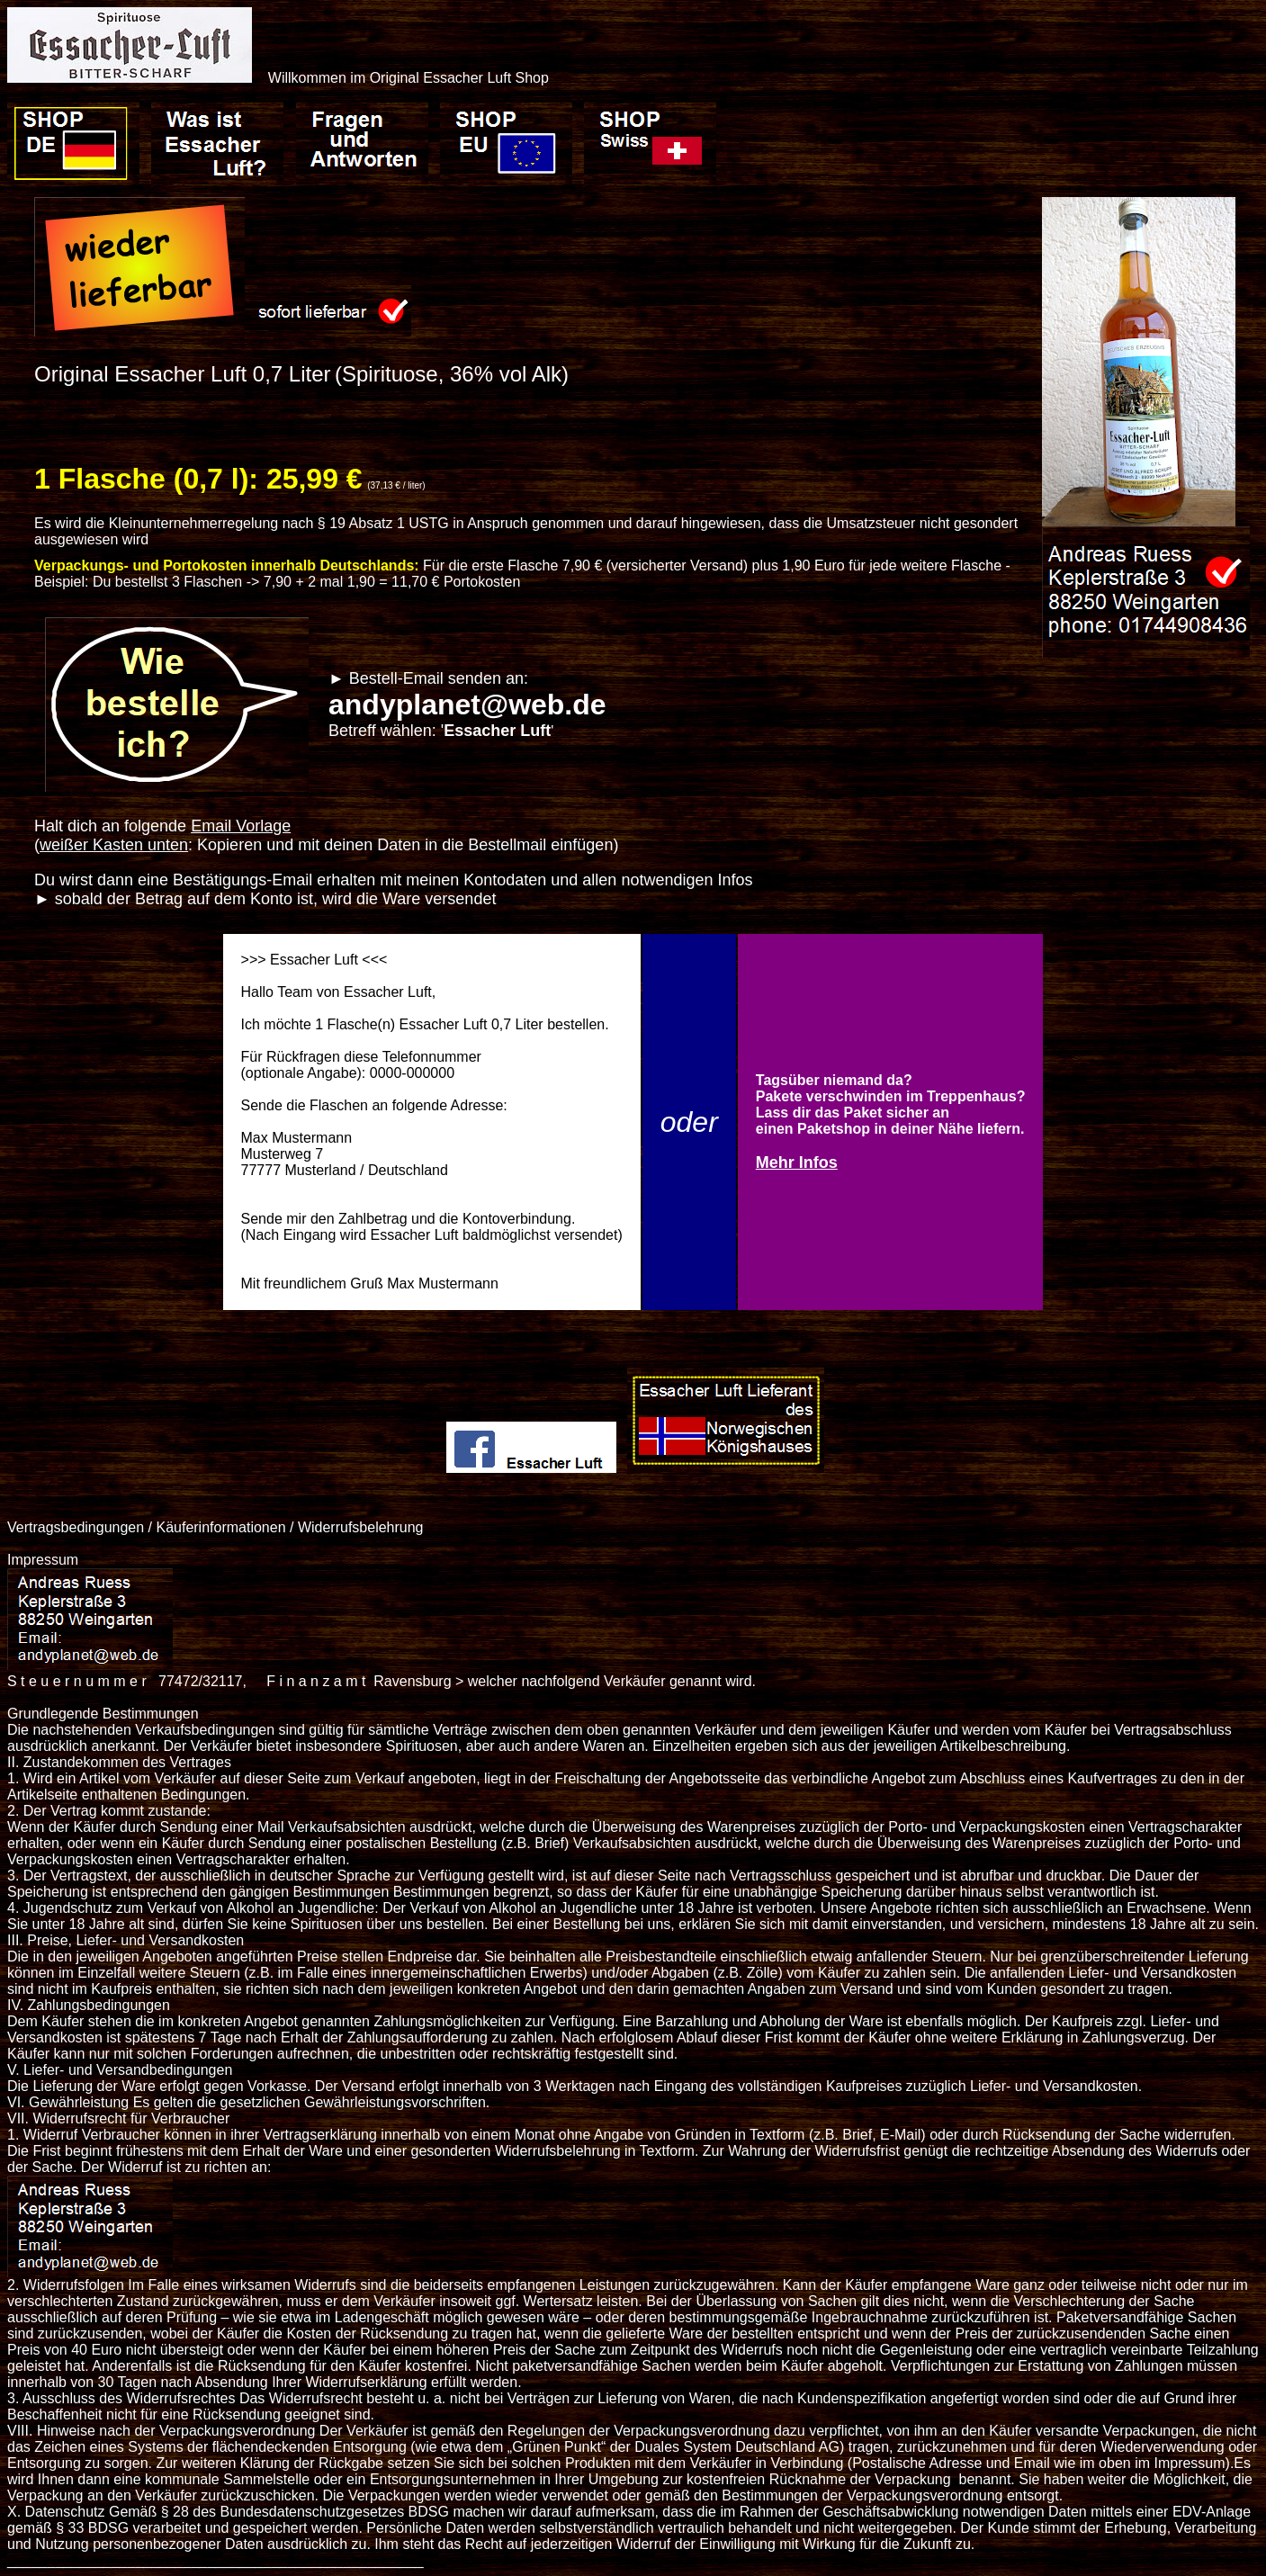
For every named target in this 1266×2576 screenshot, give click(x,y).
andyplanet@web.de (467, 704)
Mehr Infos (797, 1162)
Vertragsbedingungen (75, 1527)
